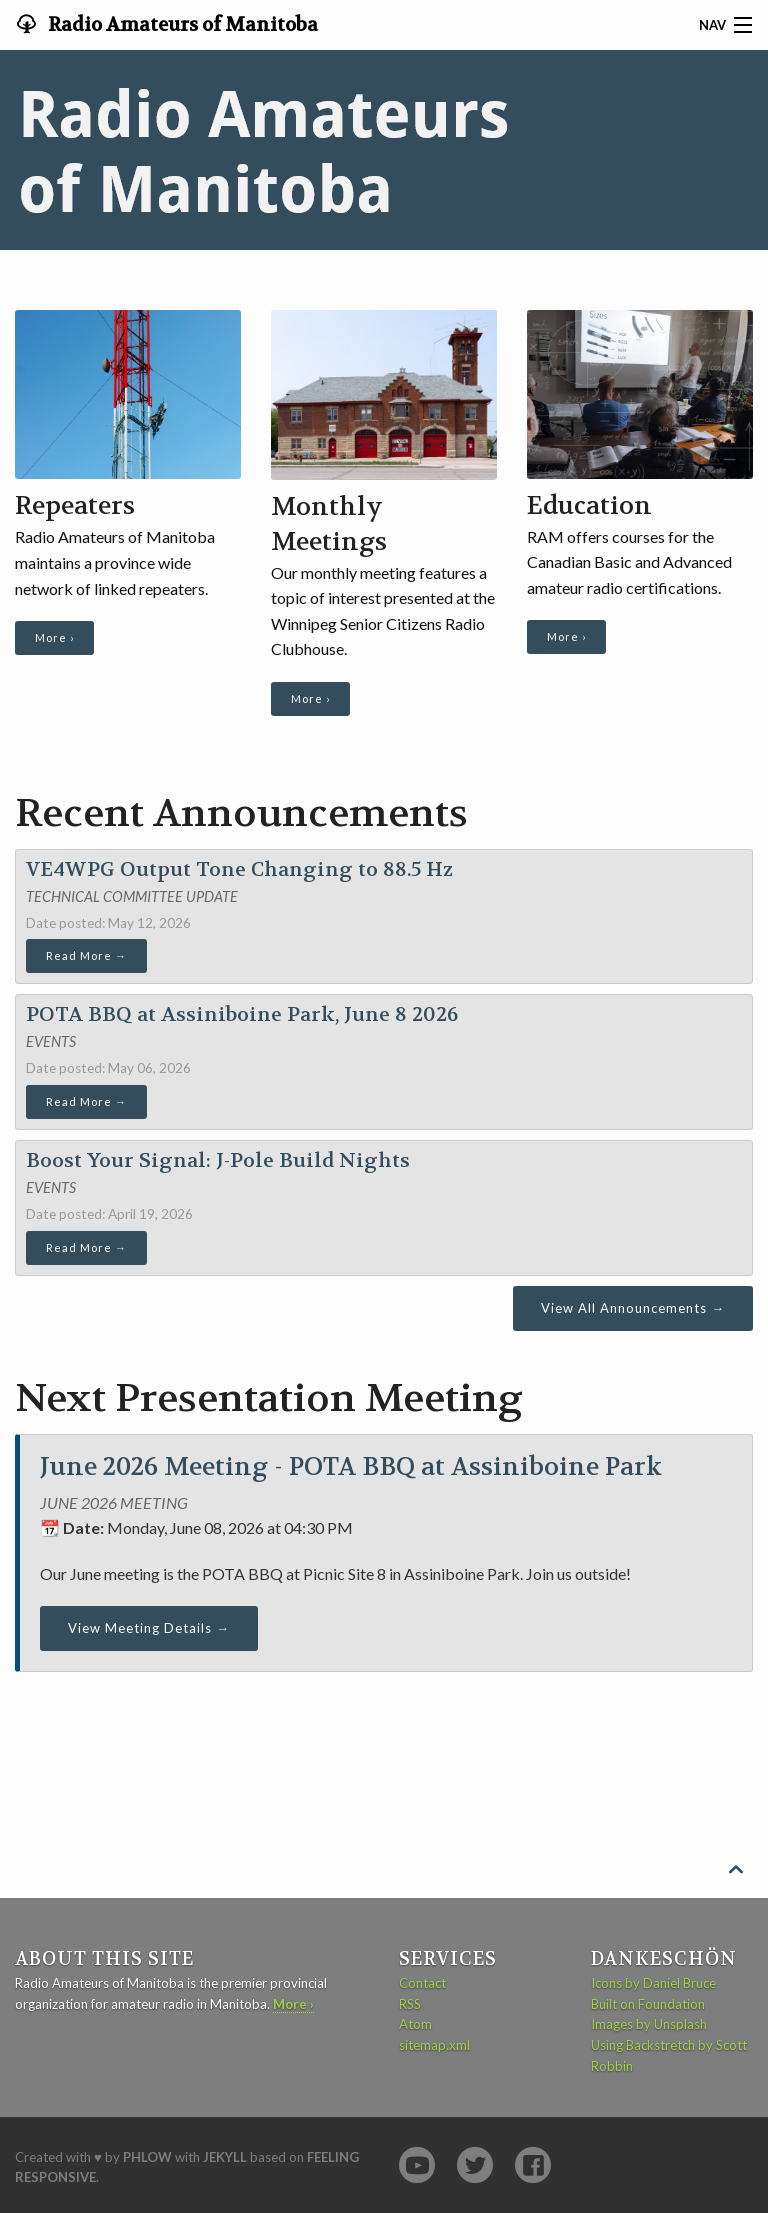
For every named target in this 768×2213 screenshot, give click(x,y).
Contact (422, 1983)
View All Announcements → (633, 1308)
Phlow (147, 2157)
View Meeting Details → (149, 1628)
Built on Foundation (648, 2004)
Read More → (86, 955)
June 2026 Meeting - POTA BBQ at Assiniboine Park (351, 1467)
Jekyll (225, 2157)
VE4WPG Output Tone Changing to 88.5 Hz (239, 869)
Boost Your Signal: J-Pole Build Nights (218, 1160)
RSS (410, 2004)
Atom (415, 2024)
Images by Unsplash (649, 2024)
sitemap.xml (434, 2045)
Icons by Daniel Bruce (653, 1983)
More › (54, 637)
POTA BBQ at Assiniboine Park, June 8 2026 (242, 1014)
